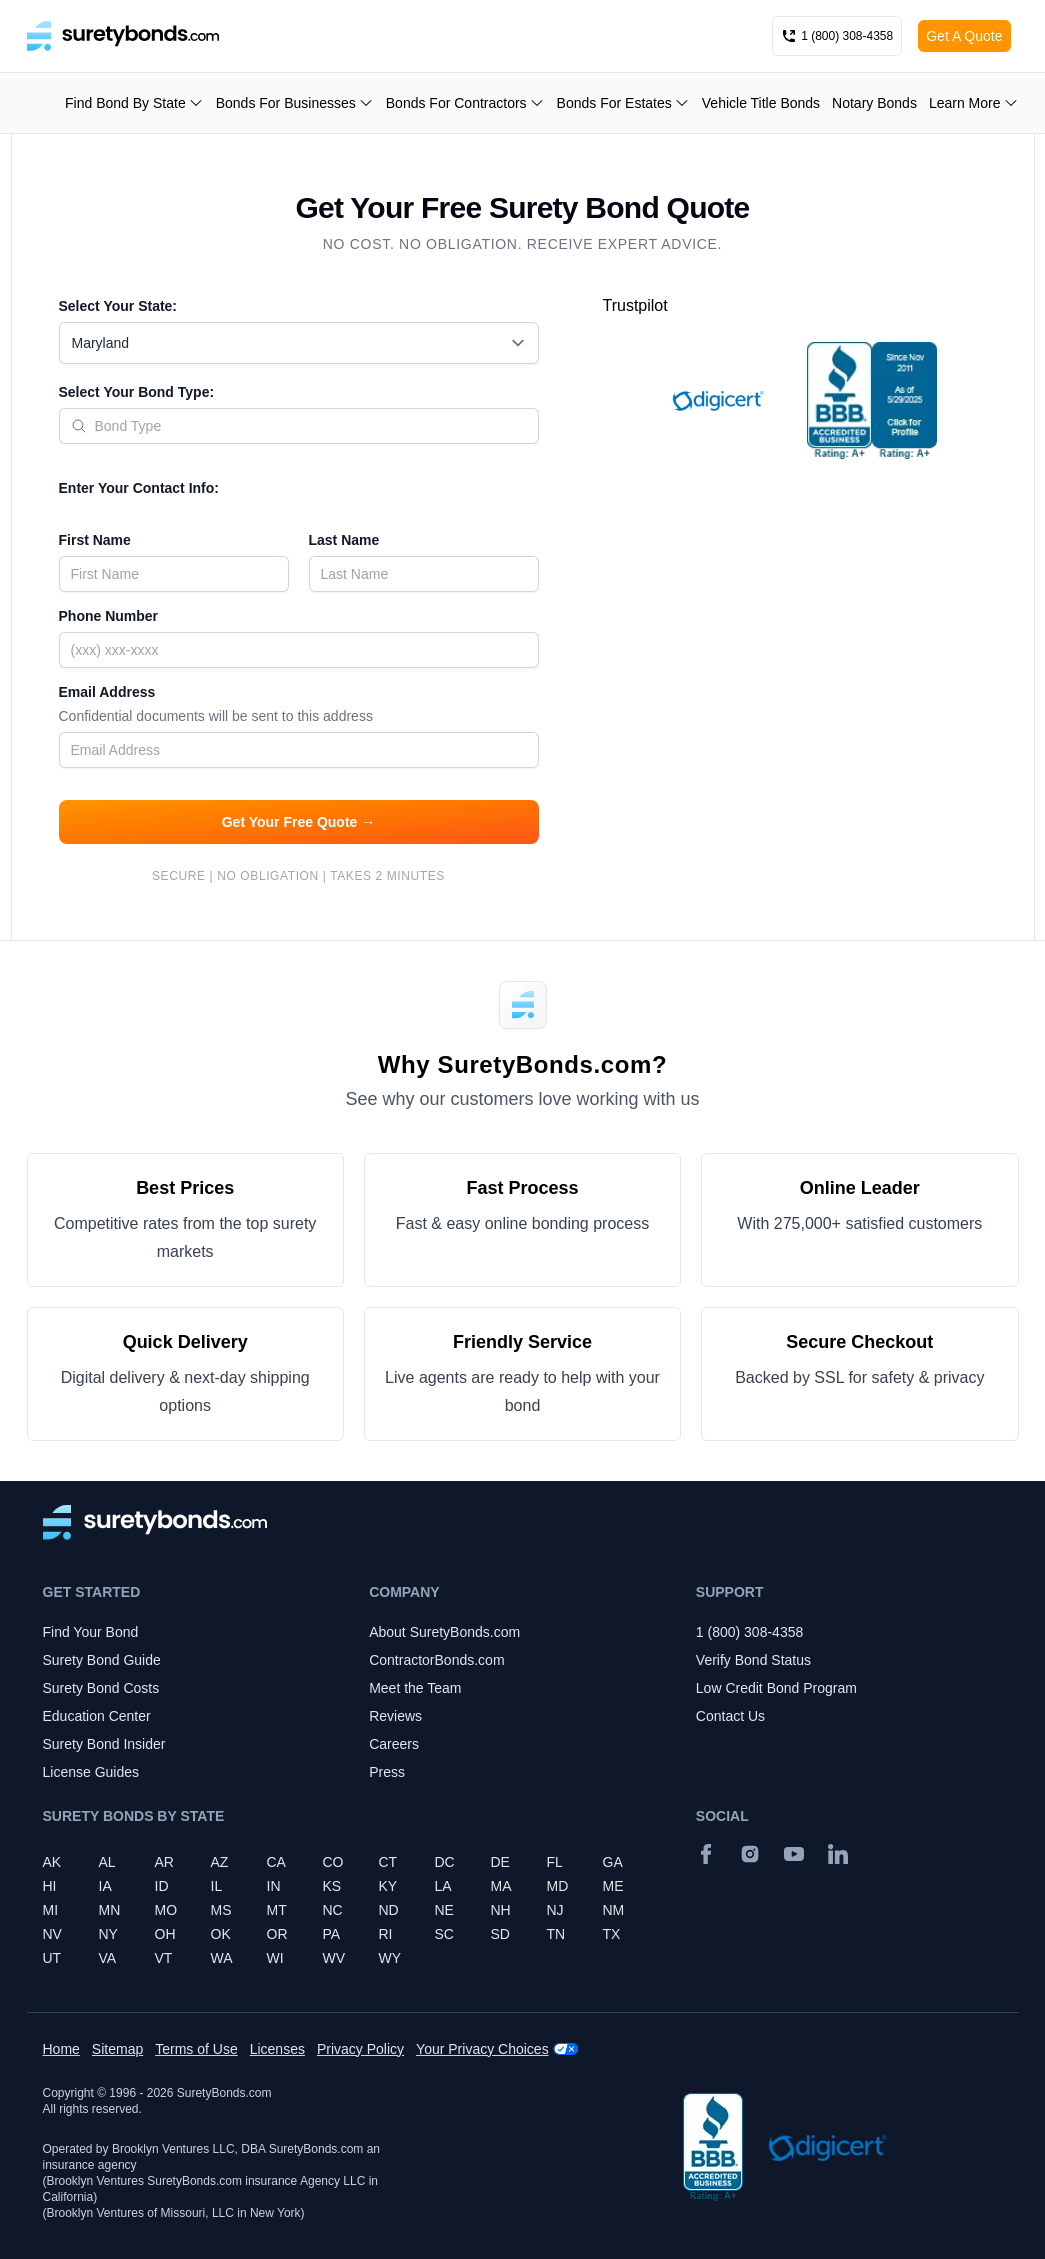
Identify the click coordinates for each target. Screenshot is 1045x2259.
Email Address (299, 706)
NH (501, 1910)
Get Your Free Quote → (299, 822)
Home (61, 2049)
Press (387, 1772)
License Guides (91, 1772)
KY (388, 1886)
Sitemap (117, 2049)
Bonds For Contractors (465, 103)
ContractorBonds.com (436, 1660)
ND (389, 1910)
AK (52, 1862)
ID (162, 1886)
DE (500, 1862)
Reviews (395, 1716)
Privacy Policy (360, 2049)
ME (613, 1886)
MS (221, 1910)
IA (105, 1886)
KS (332, 1886)
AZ (220, 1862)
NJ (555, 1910)
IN (274, 1886)
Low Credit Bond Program (776, 1688)
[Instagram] (750, 1854)
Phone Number (109, 616)
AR (164, 1862)
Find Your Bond (91, 1632)
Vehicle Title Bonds (761, 103)
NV (52, 1934)
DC (445, 1862)
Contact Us (730, 1716)
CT (388, 1862)
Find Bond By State (134, 103)
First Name (95, 540)
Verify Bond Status (753, 1660)
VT (164, 1958)
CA (276, 1862)
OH (165, 1934)
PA (332, 1934)
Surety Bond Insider (104, 1744)
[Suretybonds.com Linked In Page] (838, 1854)
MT (277, 1910)
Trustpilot (635, 305)
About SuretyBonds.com (444, 1632)
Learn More (974, 103)
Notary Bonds (874, 103)
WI (275, 1958)
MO (166, 1910)
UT (52, 1958)
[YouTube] (794, 1854)
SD (500, 1934)
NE (444, 1910)
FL (555, 1862)
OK (221, 1934)
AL (107, 1862)
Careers (394, 1744)
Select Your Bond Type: (137, 392)
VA (108, 1958)
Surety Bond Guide (102, 1660)
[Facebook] (706, 1854)
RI (386, 1934)
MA (501, 1886)
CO (333, 1862)
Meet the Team (415, 1688)
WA (222, 1958)
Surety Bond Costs (101, 1688)
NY (108, 1934)
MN (110, 1910)
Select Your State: (118, 306)
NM (614, 1910)
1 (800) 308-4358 (749, 1632)
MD (558, 1886)
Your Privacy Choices (482, 2049)
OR (277, 1934)
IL (217, 1886)
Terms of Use (196, 2049)
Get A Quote (964, 36)
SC (444, 1934)
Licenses (277, 2049)
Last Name (344, 540)
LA (443, 1886)
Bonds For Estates (623, 103)
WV (334, 1958)
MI (51, 1910)
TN (556, 1934)
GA (613, 1862)
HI (50, 1886)
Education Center (97, 1716)
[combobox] (299, 343)
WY (390, 1958)
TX (612, 1934)
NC (333, 1910)
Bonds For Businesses (295, 103)
